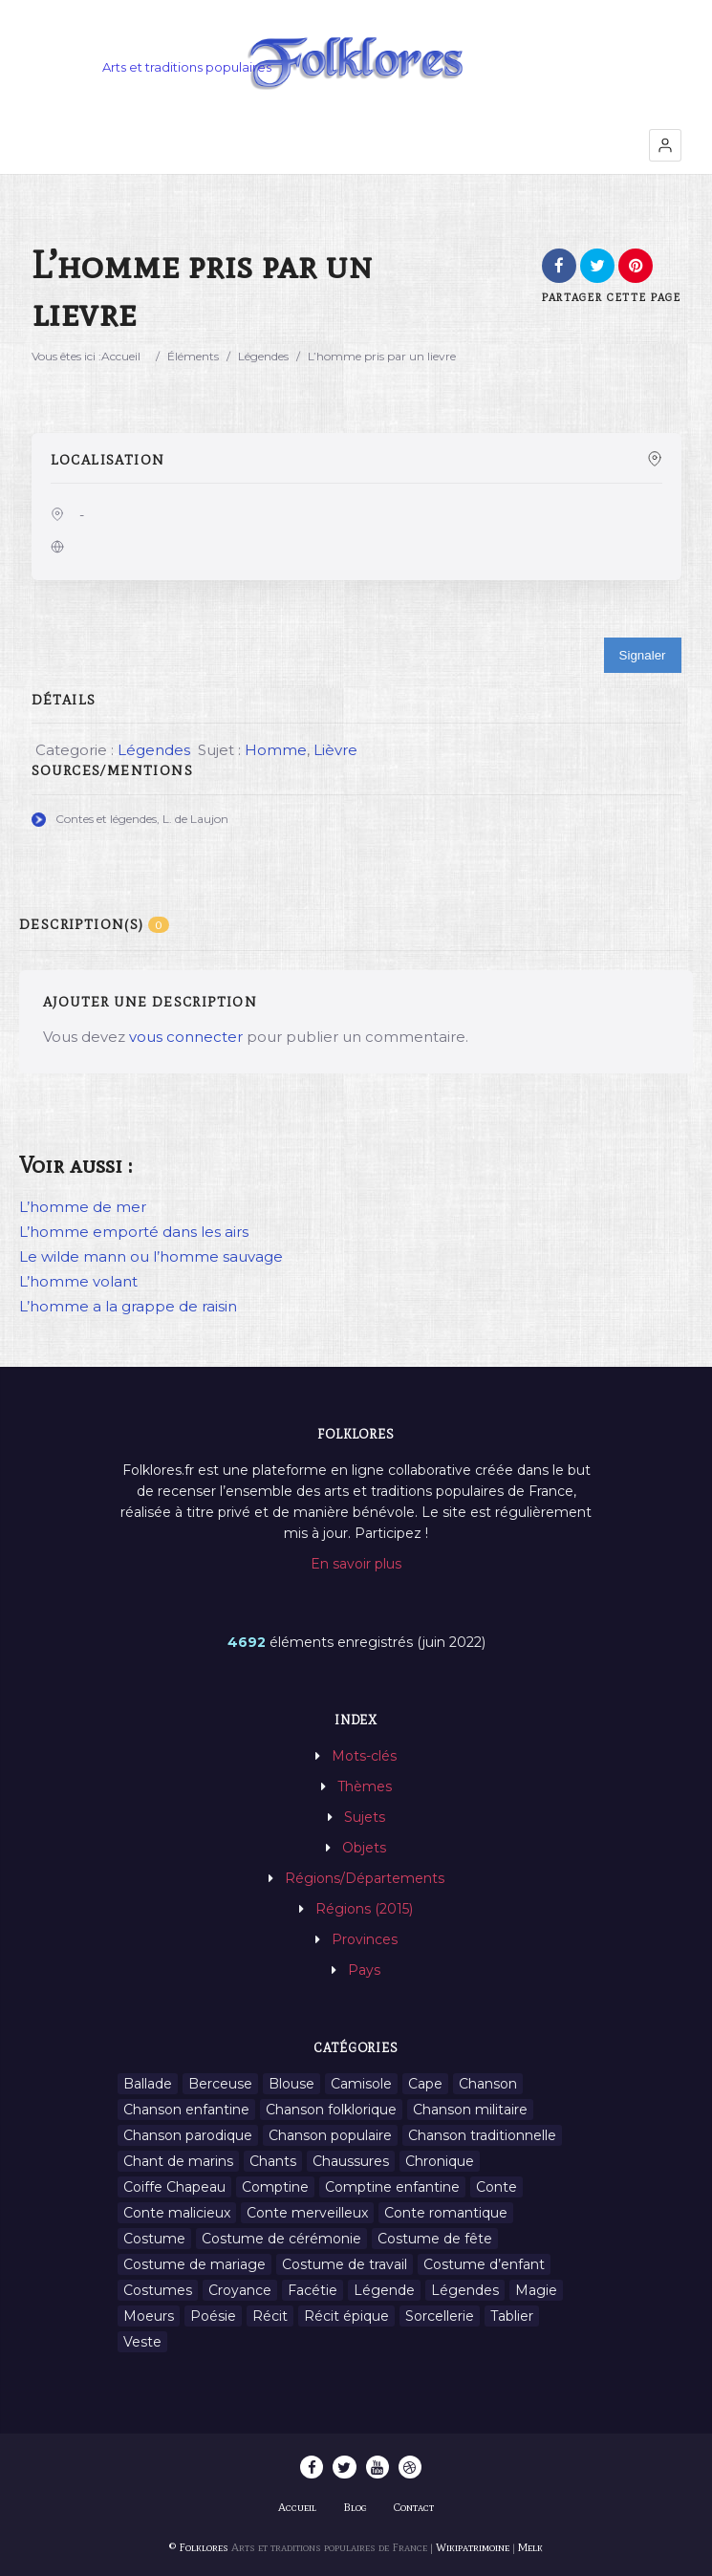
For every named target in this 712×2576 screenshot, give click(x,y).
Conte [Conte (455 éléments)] (496, 2187)
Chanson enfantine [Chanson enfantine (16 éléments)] (186, 2109)
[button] (665, 145)
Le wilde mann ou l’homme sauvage (151, 1256)
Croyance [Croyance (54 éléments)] (239, 2290)
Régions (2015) (364, 1908)
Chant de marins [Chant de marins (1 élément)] (178, 2161)
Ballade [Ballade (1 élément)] (147, 2083)
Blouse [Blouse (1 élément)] (291, 2083)
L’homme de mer (82, 1207)
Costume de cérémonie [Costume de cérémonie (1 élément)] (281, 2238)
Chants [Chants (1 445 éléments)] (272, 2161)
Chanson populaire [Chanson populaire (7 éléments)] (330, 2135)
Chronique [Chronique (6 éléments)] (439, 2161)
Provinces (365, 1939)
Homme (276, 750)
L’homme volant (78, 1281)
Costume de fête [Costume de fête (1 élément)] (435, 2238)
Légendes (263, 356)
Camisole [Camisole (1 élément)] (361, 2083)
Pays (364, 1970)
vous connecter (186, 1037)
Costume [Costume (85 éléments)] (154, 2238)
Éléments (193, 356)
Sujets (364, 1817)
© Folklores (198, 2547)
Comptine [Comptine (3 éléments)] (275, 2187)
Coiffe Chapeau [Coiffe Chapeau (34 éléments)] (174, 2187)
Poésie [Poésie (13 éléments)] (213, 2316)
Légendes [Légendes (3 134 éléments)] (465, 2290)
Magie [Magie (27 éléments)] (536, 2290)
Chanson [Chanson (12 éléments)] (488, 2083)
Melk (530, 2547)
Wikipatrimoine (472, 2547)
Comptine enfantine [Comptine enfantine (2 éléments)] (392, 2187)
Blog (355, 2507)
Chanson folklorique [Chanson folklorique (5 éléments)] (331, 2109)
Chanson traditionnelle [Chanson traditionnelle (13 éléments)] (482, 2135)
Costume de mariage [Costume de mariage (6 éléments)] (194, 2264)
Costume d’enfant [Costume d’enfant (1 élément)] (484, 2264)
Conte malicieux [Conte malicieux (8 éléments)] (176, 2212)
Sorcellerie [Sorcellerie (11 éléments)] (439, 2316)
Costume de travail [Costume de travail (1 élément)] (344, 2264)
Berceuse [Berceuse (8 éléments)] (220, 2083)
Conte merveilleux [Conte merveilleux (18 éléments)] (307, 2212)
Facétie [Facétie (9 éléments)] (312, 2290)
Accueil (120, 356)
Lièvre (335, 750)
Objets (364, 1847)
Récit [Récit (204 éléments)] (270, 2316)
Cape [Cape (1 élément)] (425, 2083)
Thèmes (364, 1786)
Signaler (642, 655)
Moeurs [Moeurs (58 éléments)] (148, 2316)
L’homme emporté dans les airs (133, 1232)
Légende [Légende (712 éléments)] (384, 2290)
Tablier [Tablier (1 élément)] (511, 2316)
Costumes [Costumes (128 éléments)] (157, 2290)
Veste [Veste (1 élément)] (142, 2341)
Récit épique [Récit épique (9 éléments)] (346, 2316)
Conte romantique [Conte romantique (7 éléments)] (445, 2212)
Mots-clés (364, 1755)
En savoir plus (356, 1563)
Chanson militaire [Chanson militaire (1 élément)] (470, 2109)
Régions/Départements (364, 1878)
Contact (414, 2507)
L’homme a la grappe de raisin (128, 1306)
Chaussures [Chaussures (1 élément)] (351, 2161)
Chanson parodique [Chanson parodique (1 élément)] (187, 2135)
